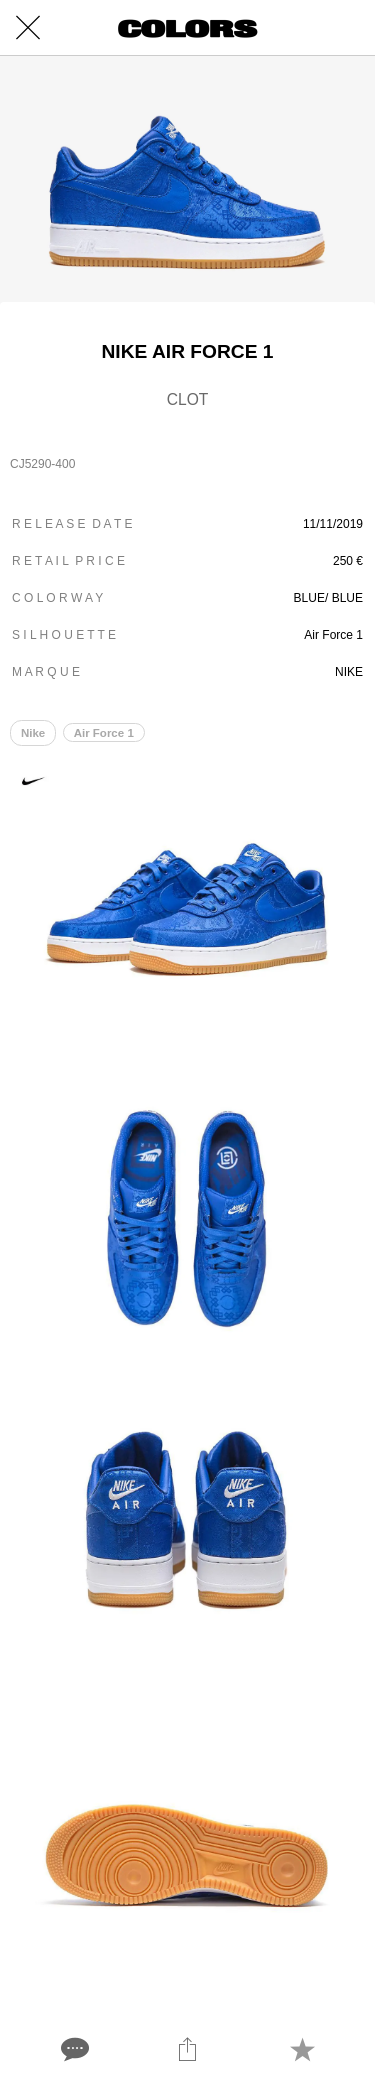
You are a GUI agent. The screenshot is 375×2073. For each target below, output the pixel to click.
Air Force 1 (104, 733)
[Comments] (73, 2049)
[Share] (187, 2049)
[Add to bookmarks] (302, 2049)
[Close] (28, 28)
